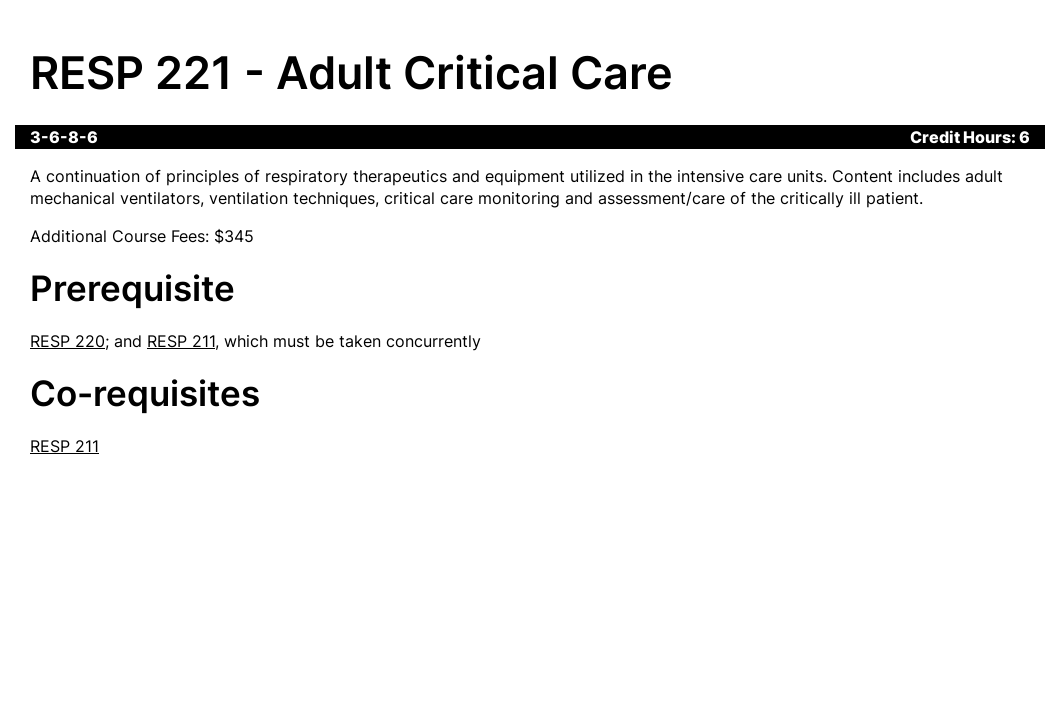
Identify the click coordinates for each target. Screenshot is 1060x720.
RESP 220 (67, 341)
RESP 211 (181, 341)
